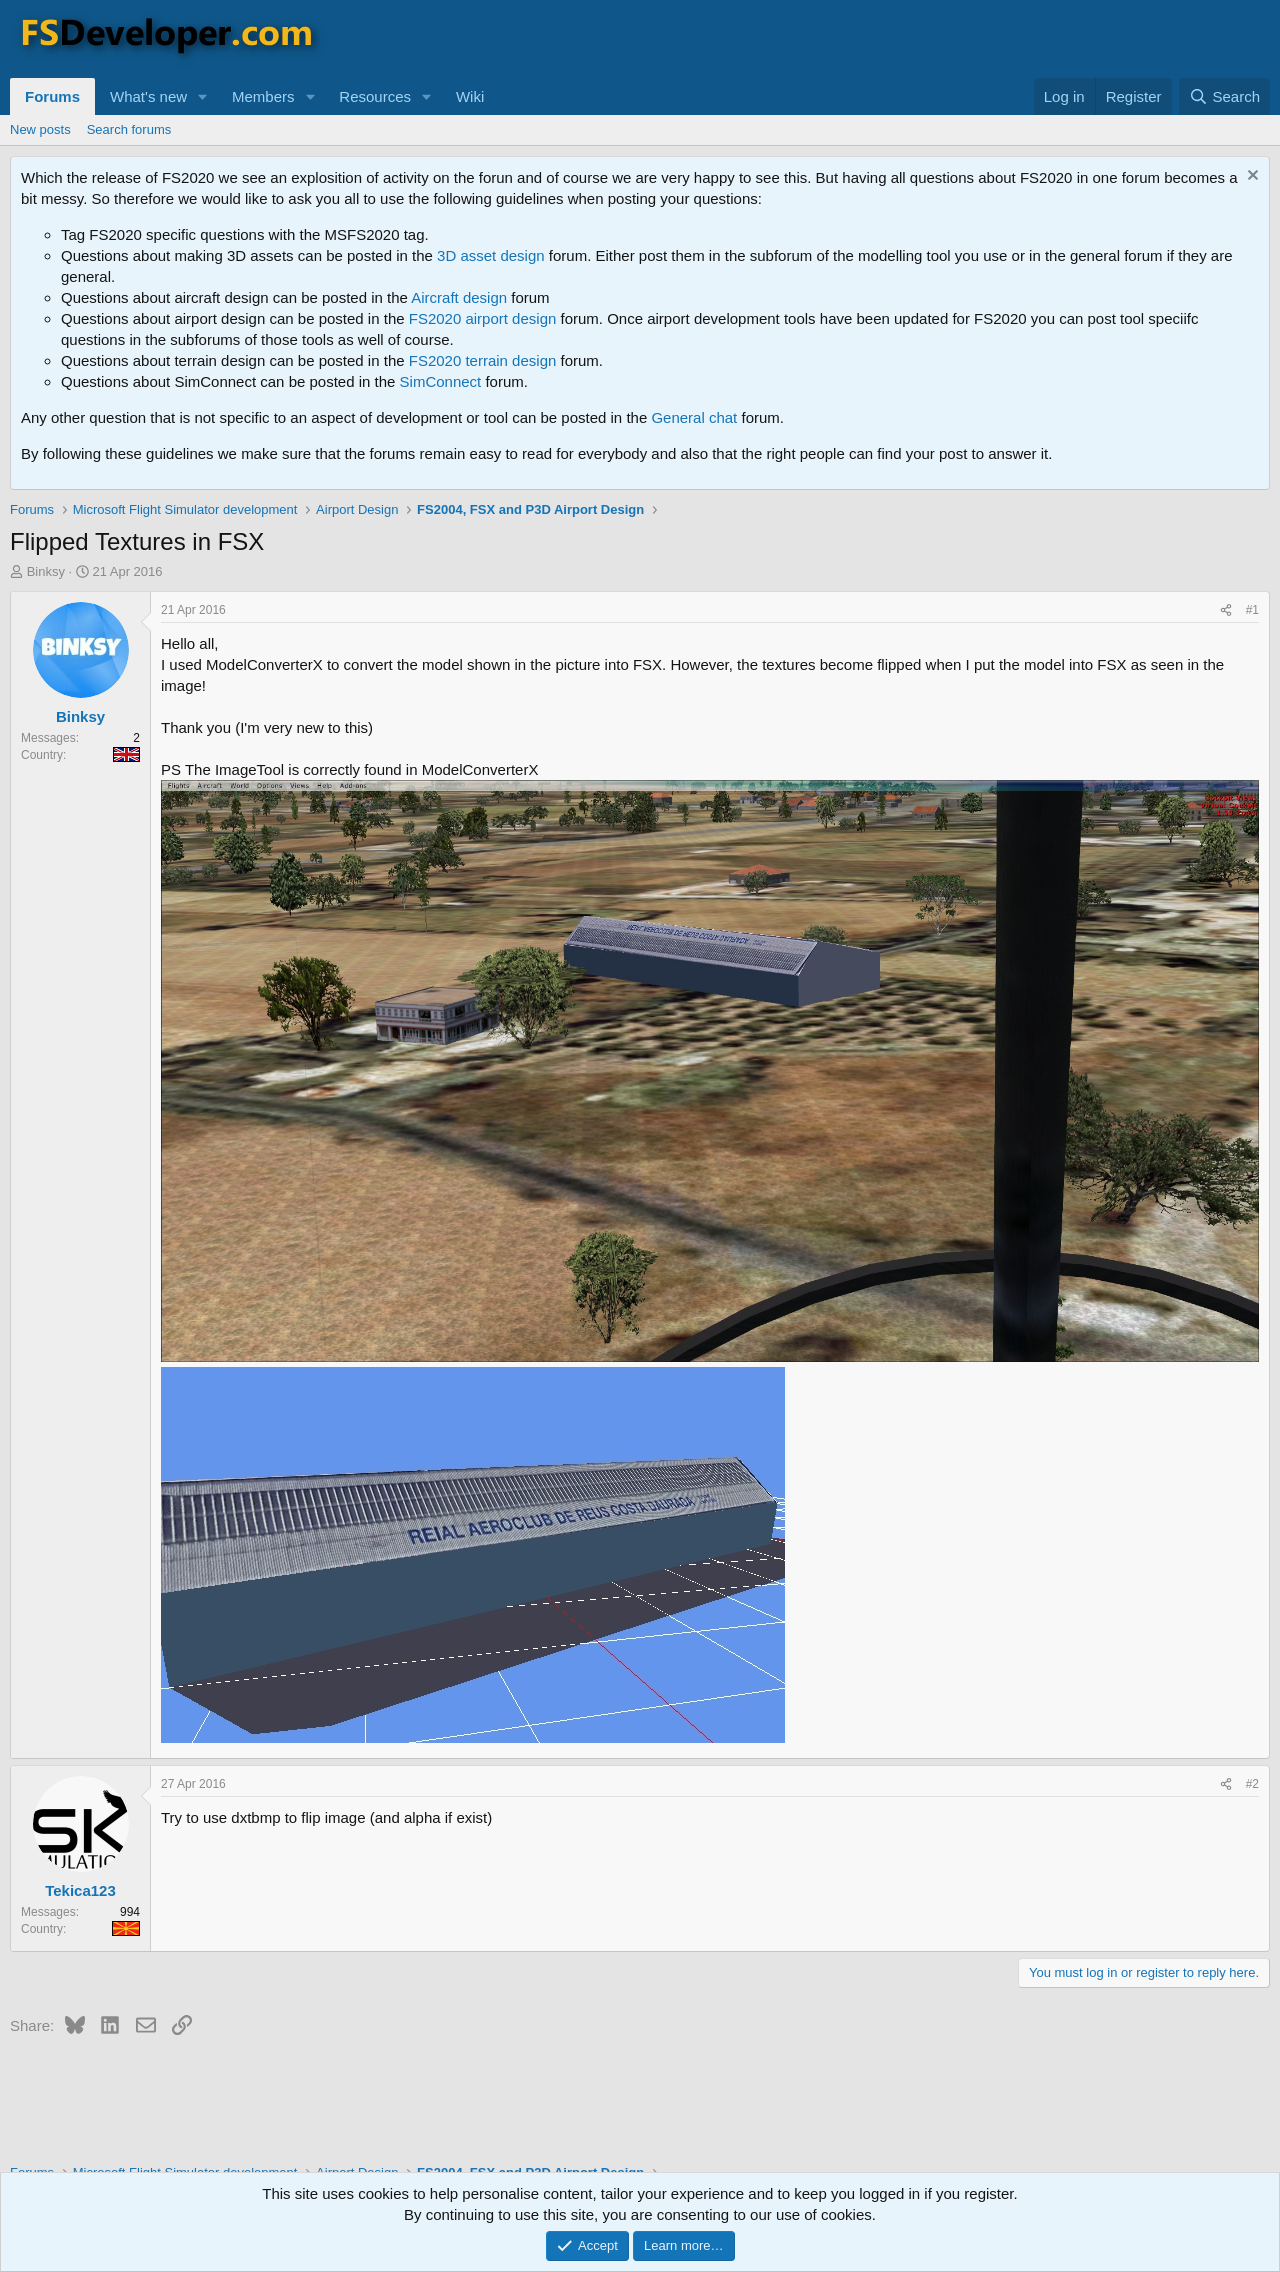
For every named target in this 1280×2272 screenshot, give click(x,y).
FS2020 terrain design (483, 360)
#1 (1252, 610)
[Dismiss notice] (1250, 177)
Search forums (129, 129)
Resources (375, 96)
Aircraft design (459, 297)
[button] (203, 96)
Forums (52, 96)
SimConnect (441, 381)
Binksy (46, 571)
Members (263, 96)
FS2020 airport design (483, 318)
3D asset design (491, 255)
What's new (148, 96)
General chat (694, 417)
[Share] (1226, 610)
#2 (1252, 1784)
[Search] (1224, 96)
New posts (40, 129)
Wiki (470, 96)
